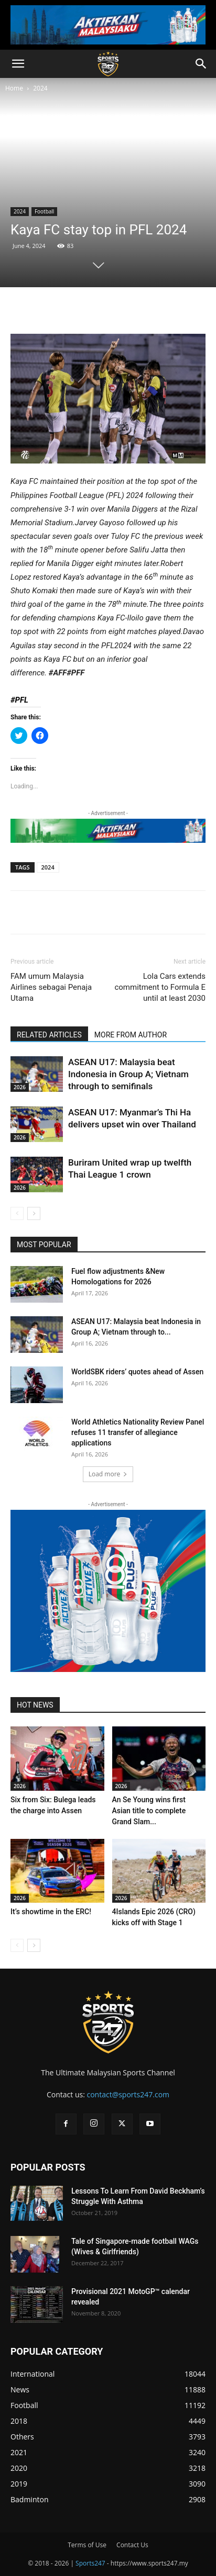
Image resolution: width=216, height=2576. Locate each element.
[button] (18, 64)
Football (44, 211)
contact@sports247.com (128, 2094)
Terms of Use (87, 2544)
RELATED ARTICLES (49, 1035)
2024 (40, 88)
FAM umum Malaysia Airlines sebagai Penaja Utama (51, 987)
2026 (20, 1087)
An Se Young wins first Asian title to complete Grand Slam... (149, 1810)
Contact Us (132, 2544)
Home (14, 88)
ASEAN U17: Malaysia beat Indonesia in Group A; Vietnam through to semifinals (128, 1074)
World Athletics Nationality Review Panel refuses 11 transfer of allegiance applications (137, 1432)
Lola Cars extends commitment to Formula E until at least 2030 (160, 987)
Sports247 (90, 2563)
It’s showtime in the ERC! (50, 1911)
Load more (108, 1474)
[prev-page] (17, 1213)
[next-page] (33, 1213)
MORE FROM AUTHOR (130, 1035)
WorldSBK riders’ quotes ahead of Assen (137, 1372)
